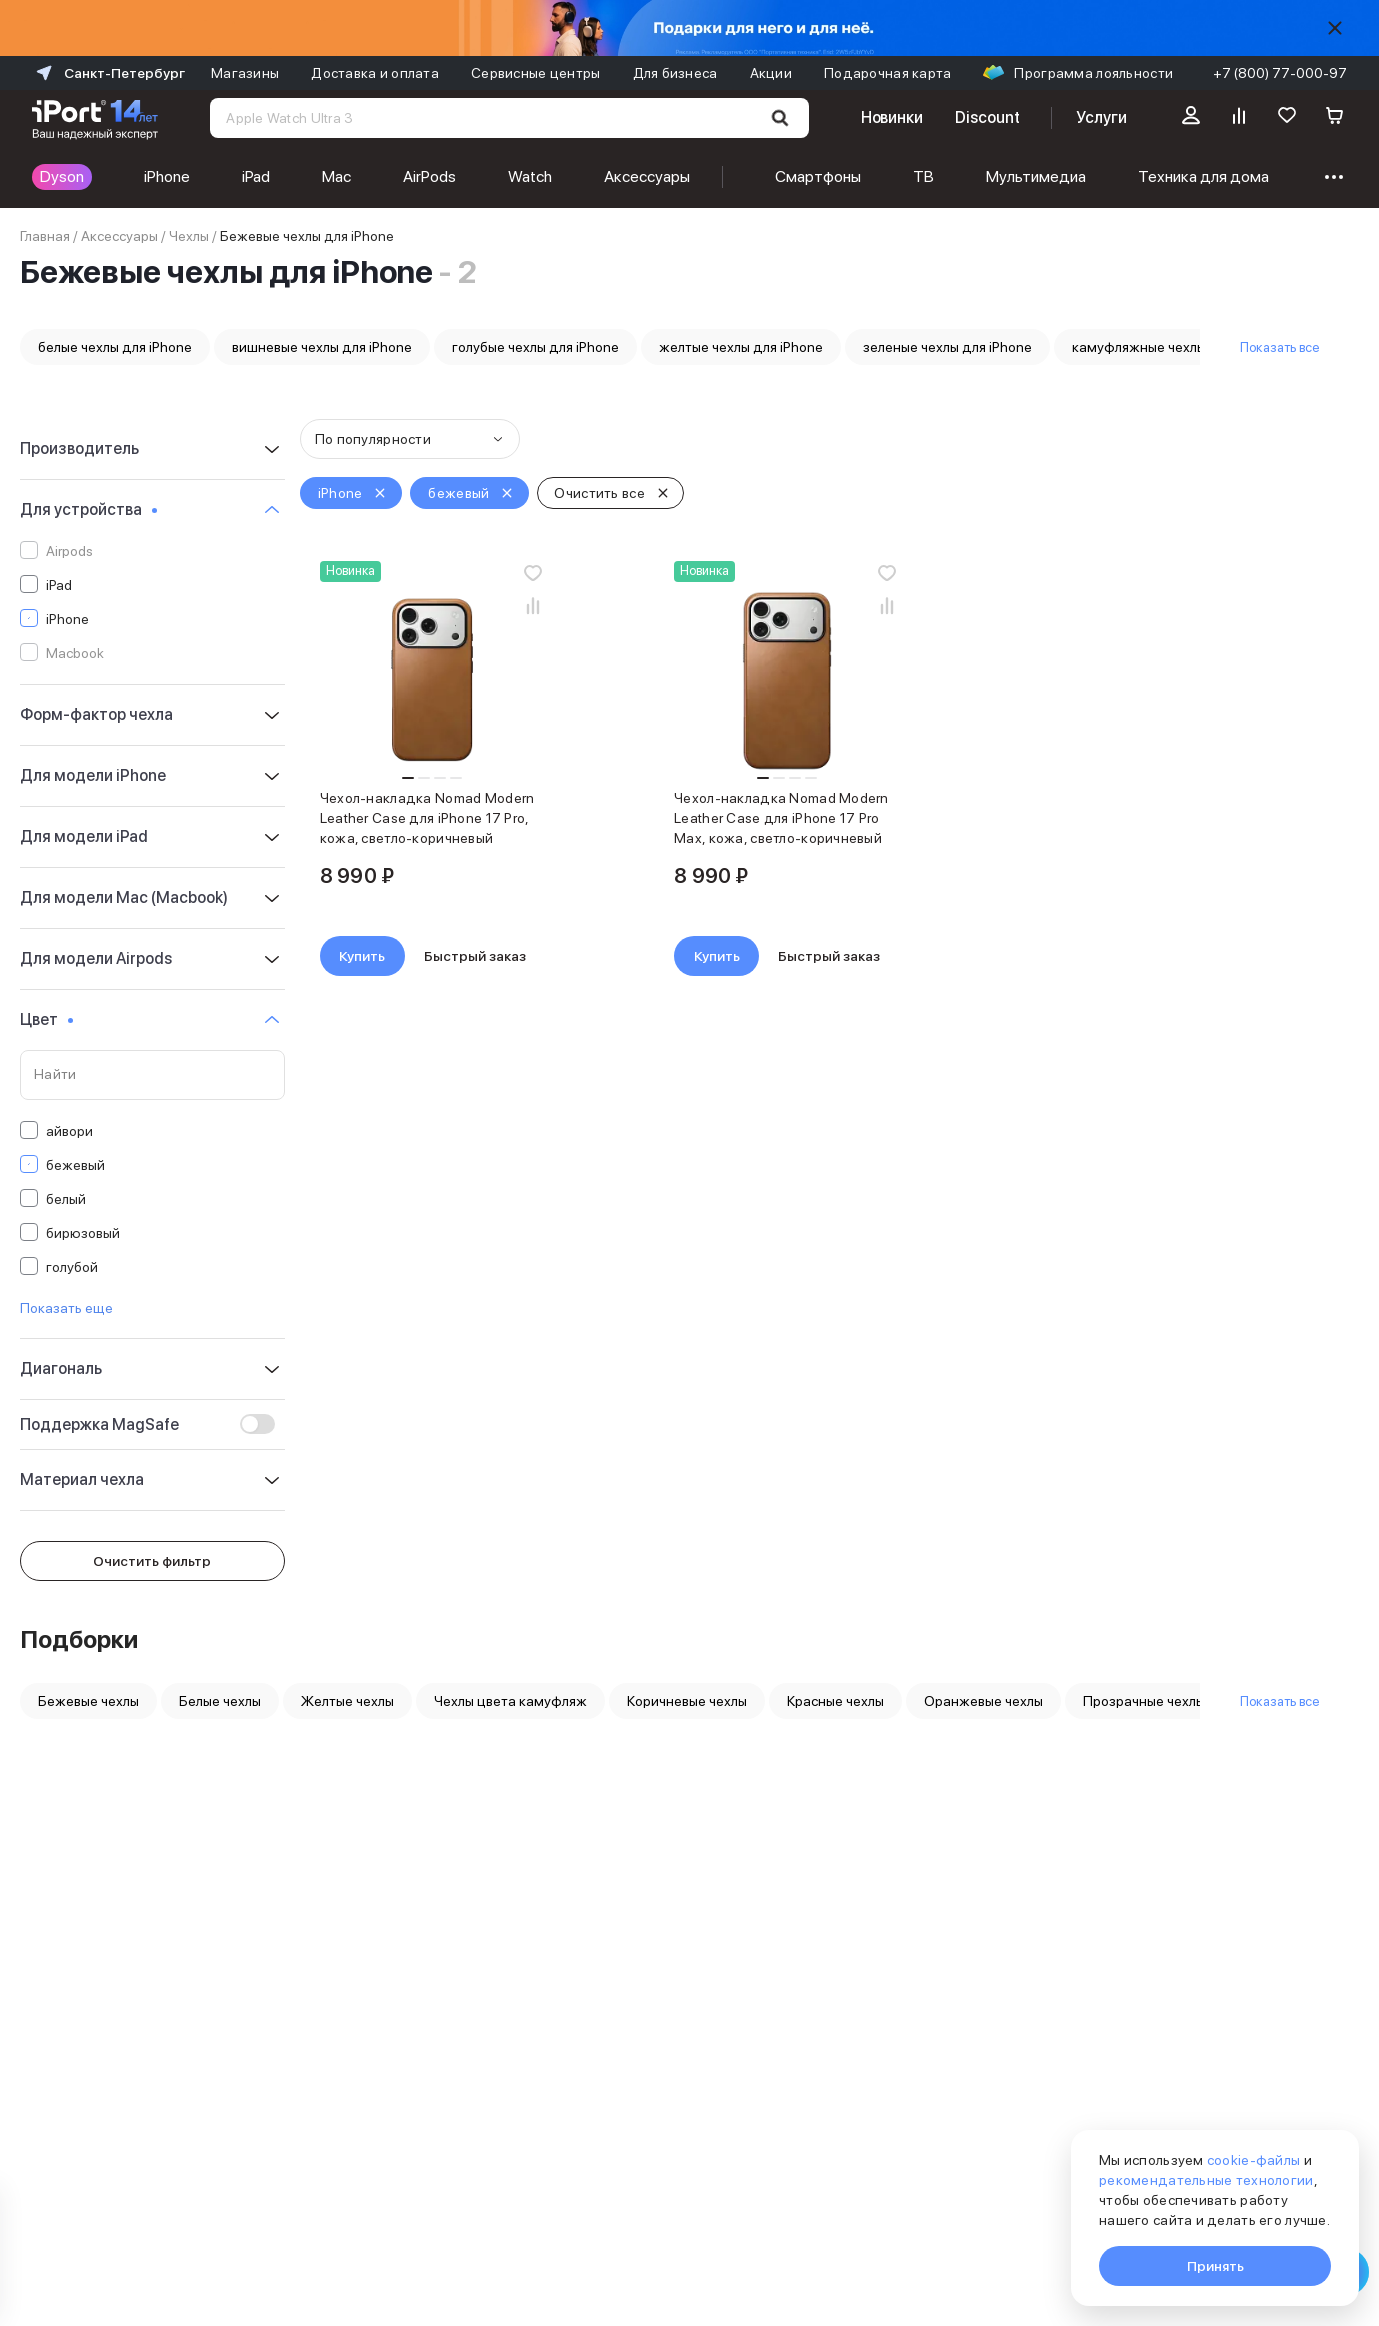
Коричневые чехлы (687, 1701)
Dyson (62, 176)
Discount (987, 117)
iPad (256, 176)
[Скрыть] (1335, 28)
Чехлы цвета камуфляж (510, 1701)
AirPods (429, 176)
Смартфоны (818, 176)
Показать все (1279, 347)
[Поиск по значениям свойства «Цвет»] (152, 1075)
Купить (362, 956)
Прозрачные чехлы (1144, 1701)
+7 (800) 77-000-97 (1280, 73)
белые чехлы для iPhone (115, 347)
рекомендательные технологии (1206, 2180)
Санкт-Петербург (108, 73)
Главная (45, 236)
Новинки (892, 117)
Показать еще (66, 1308)
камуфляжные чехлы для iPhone (1175, 347)
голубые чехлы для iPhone (535, 347)
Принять (1215, 2266)
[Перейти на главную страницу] (95, 118)
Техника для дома (1203, 176)
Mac (336, 176)
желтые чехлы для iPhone (741, 347)
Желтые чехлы (347, 1701)
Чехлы (189, 236)
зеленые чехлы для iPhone (947, 347)
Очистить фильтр (152, 1561)
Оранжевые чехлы (983, 1701)
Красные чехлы (835, 1701)
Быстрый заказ (475, 956)
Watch (530, 176)
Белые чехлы (220, 1701)
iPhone (167, 176)
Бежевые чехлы (88, 1701)
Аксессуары (647, 176)
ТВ (923, 176)
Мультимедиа (1036, 176)
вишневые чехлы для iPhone (322, 347)
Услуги (1101, 117)
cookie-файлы (1253, 2160)
